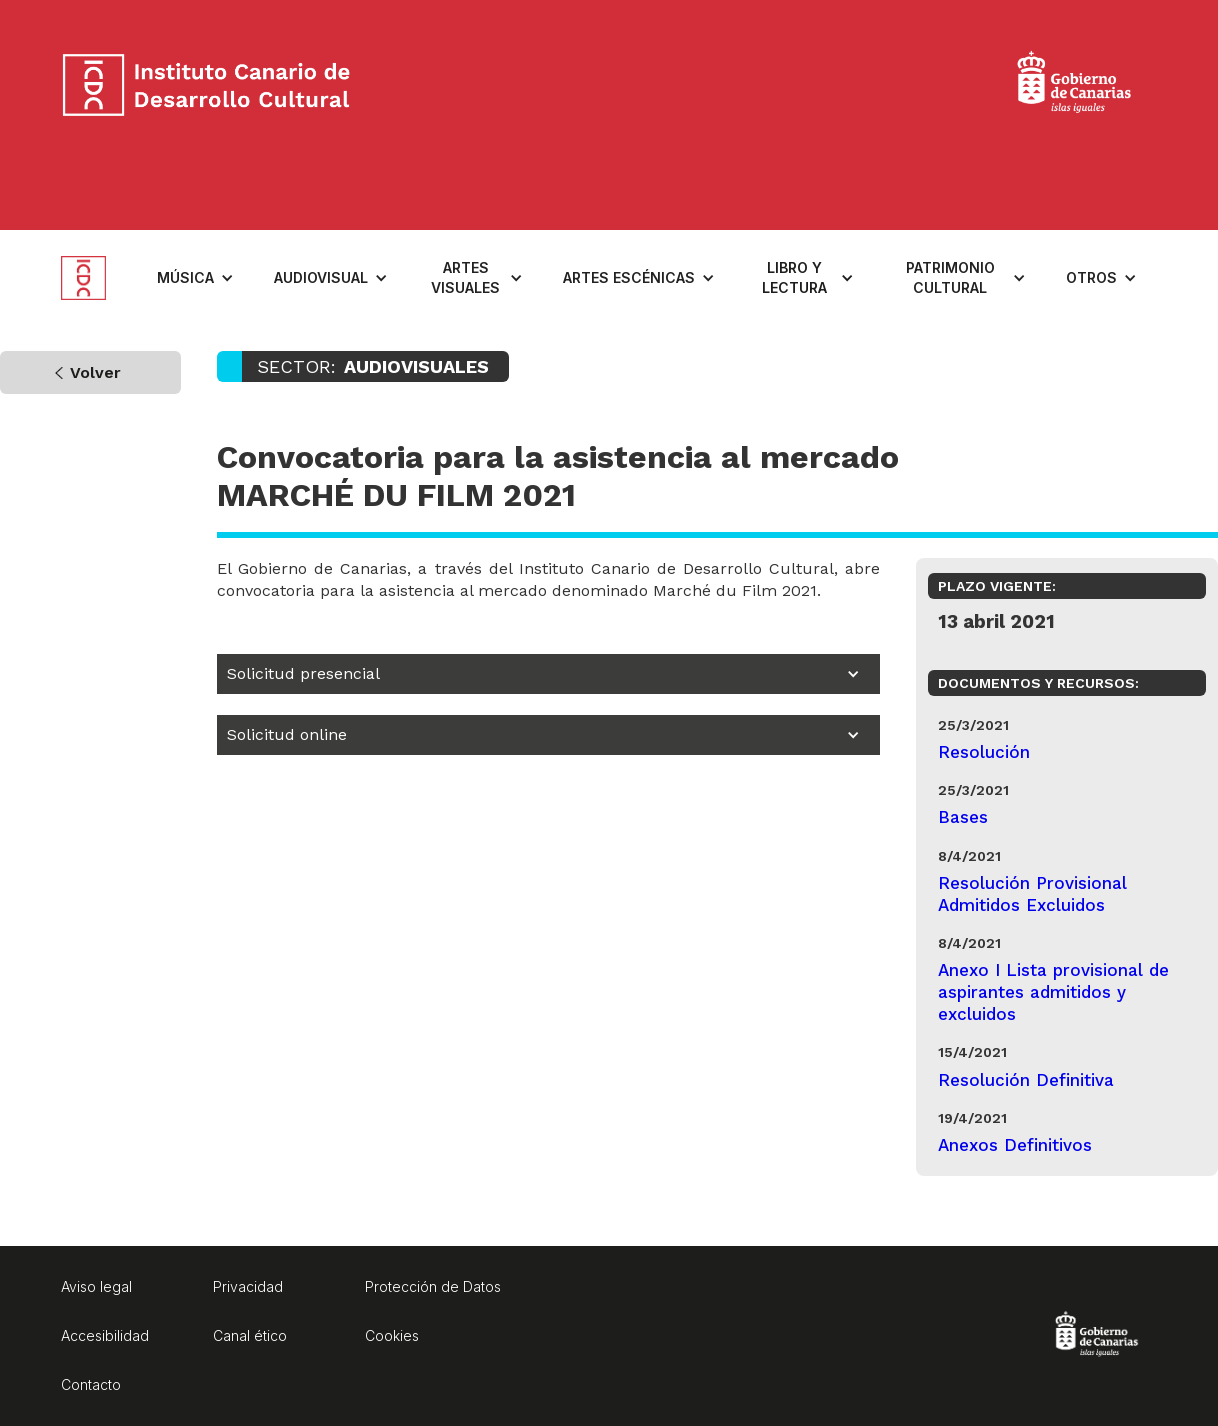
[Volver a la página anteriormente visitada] (90, 372)
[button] (195, 278)
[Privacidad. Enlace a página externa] (281, 1289)
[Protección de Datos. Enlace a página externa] (433, 1289)
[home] (99, 278)
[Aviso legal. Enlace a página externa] (129, 1289)
